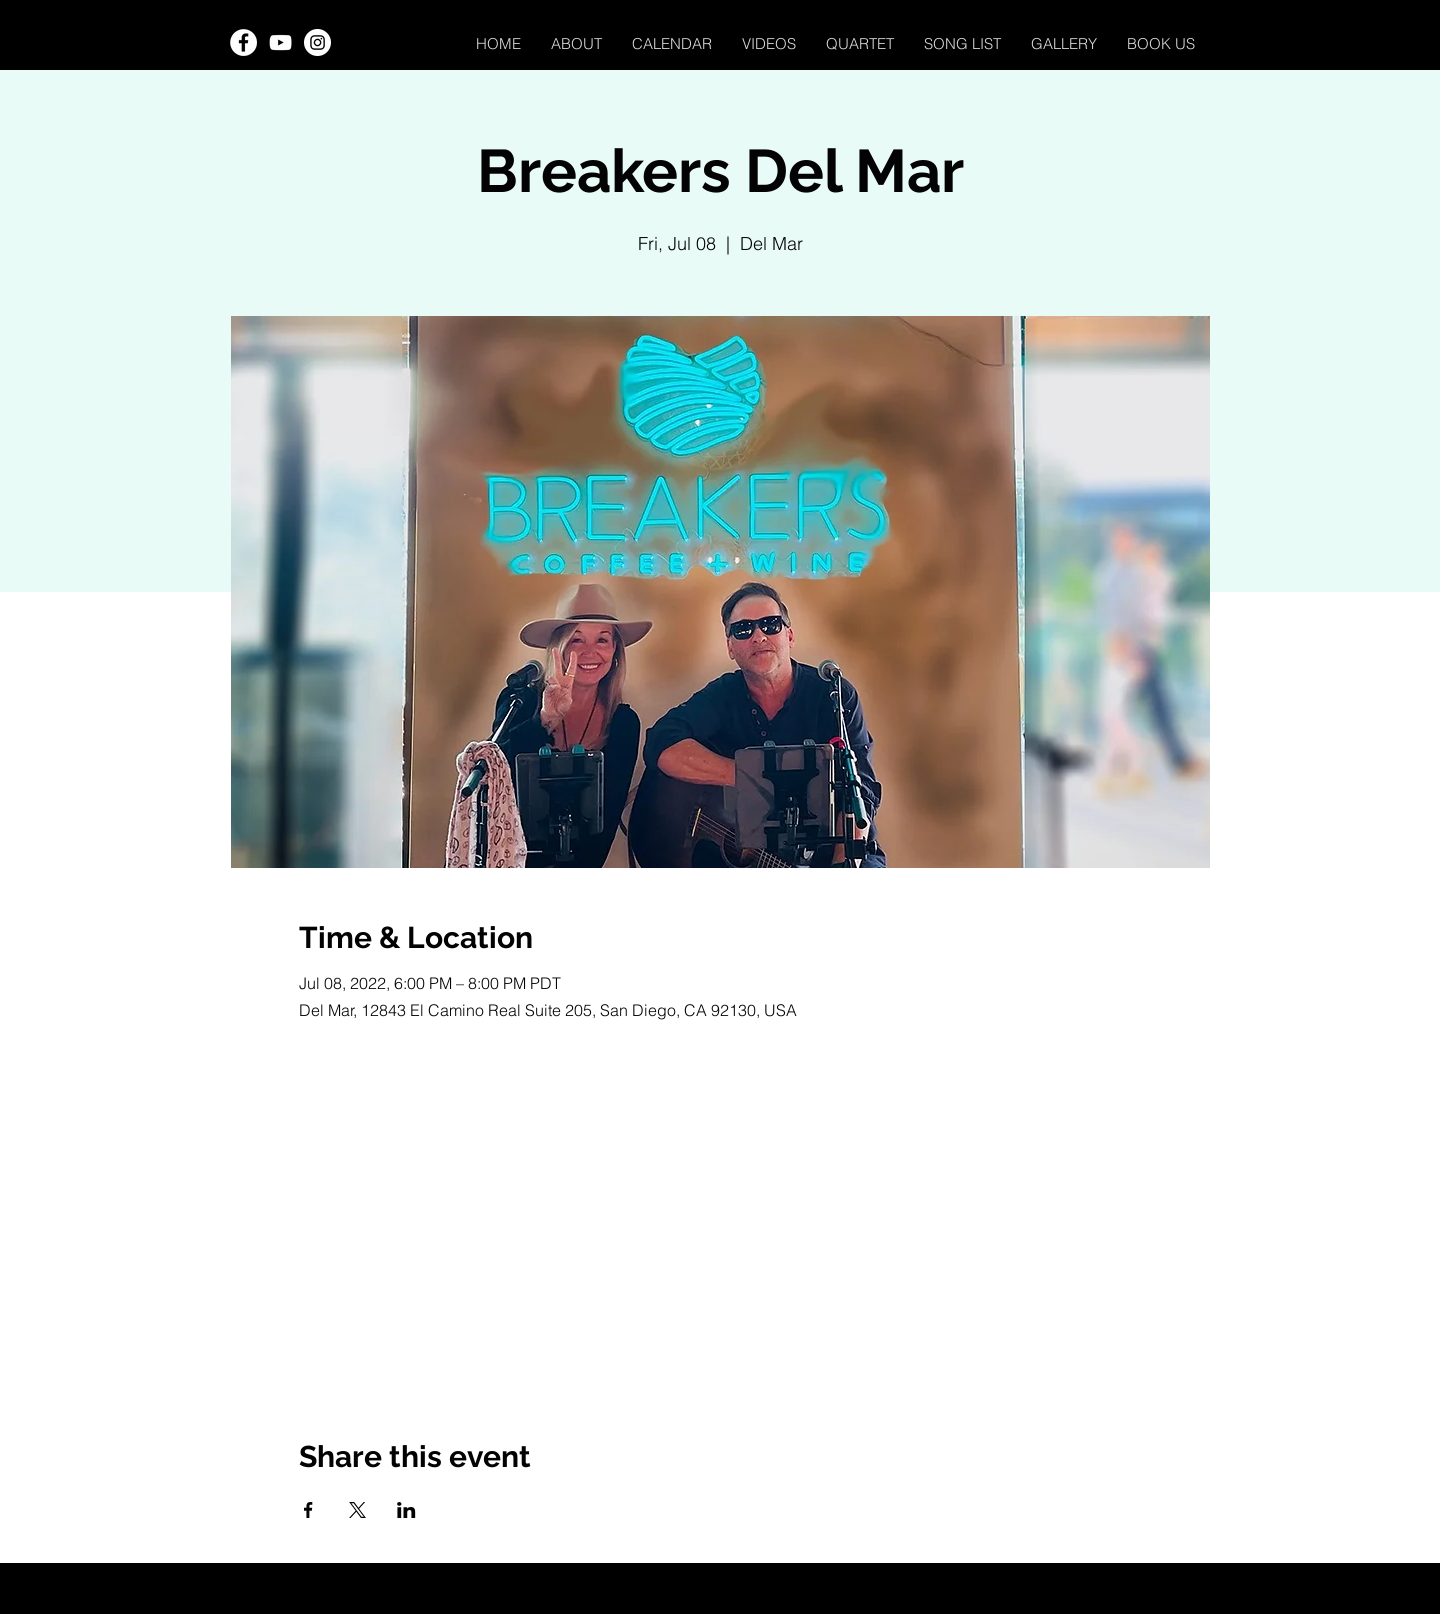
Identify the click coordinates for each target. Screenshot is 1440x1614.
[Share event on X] (357, 1510)
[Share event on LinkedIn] (406, 1510)
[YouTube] (280, 42)
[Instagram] (317, 42)
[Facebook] (243, 42)
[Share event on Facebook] (308, 1510)
